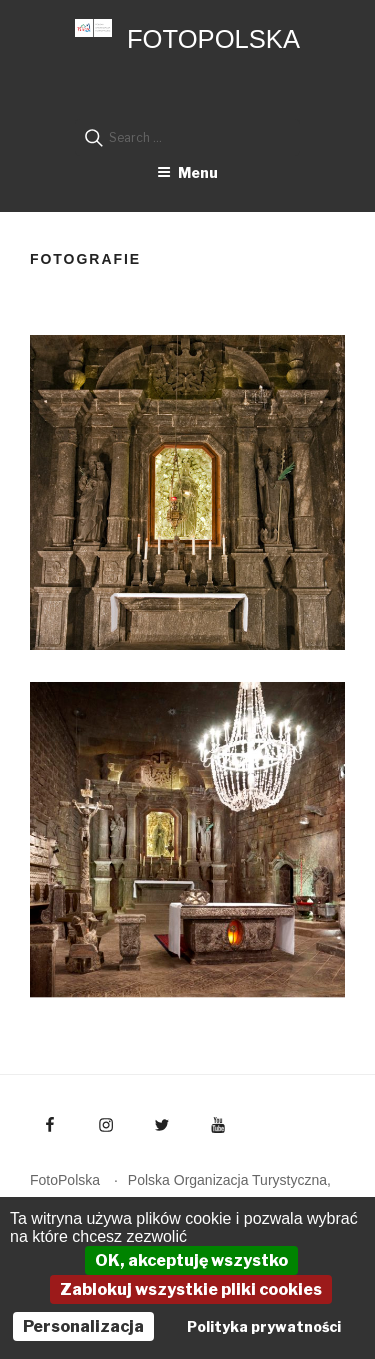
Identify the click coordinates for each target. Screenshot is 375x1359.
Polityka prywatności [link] (264, 1326)
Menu (187, 172)
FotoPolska (213, 39)
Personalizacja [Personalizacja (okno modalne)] (83, 1326)
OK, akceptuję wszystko (191, 1260)
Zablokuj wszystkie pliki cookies (191, 1289)
